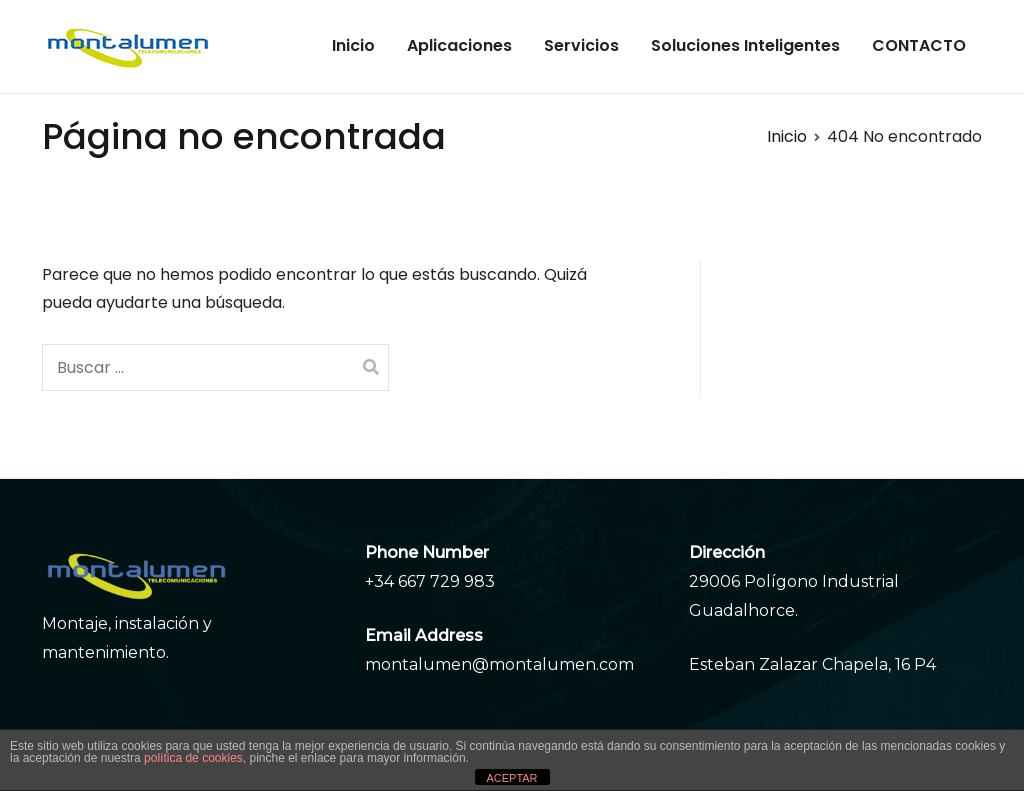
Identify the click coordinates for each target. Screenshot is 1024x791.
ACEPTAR (511, 778)
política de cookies (193, 758)
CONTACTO (919, 45)
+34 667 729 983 (430, 581)
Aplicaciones (459, 45)
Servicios (581, 45)
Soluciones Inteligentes (745, 45)
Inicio (353, 45)
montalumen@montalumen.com (499, 664)
